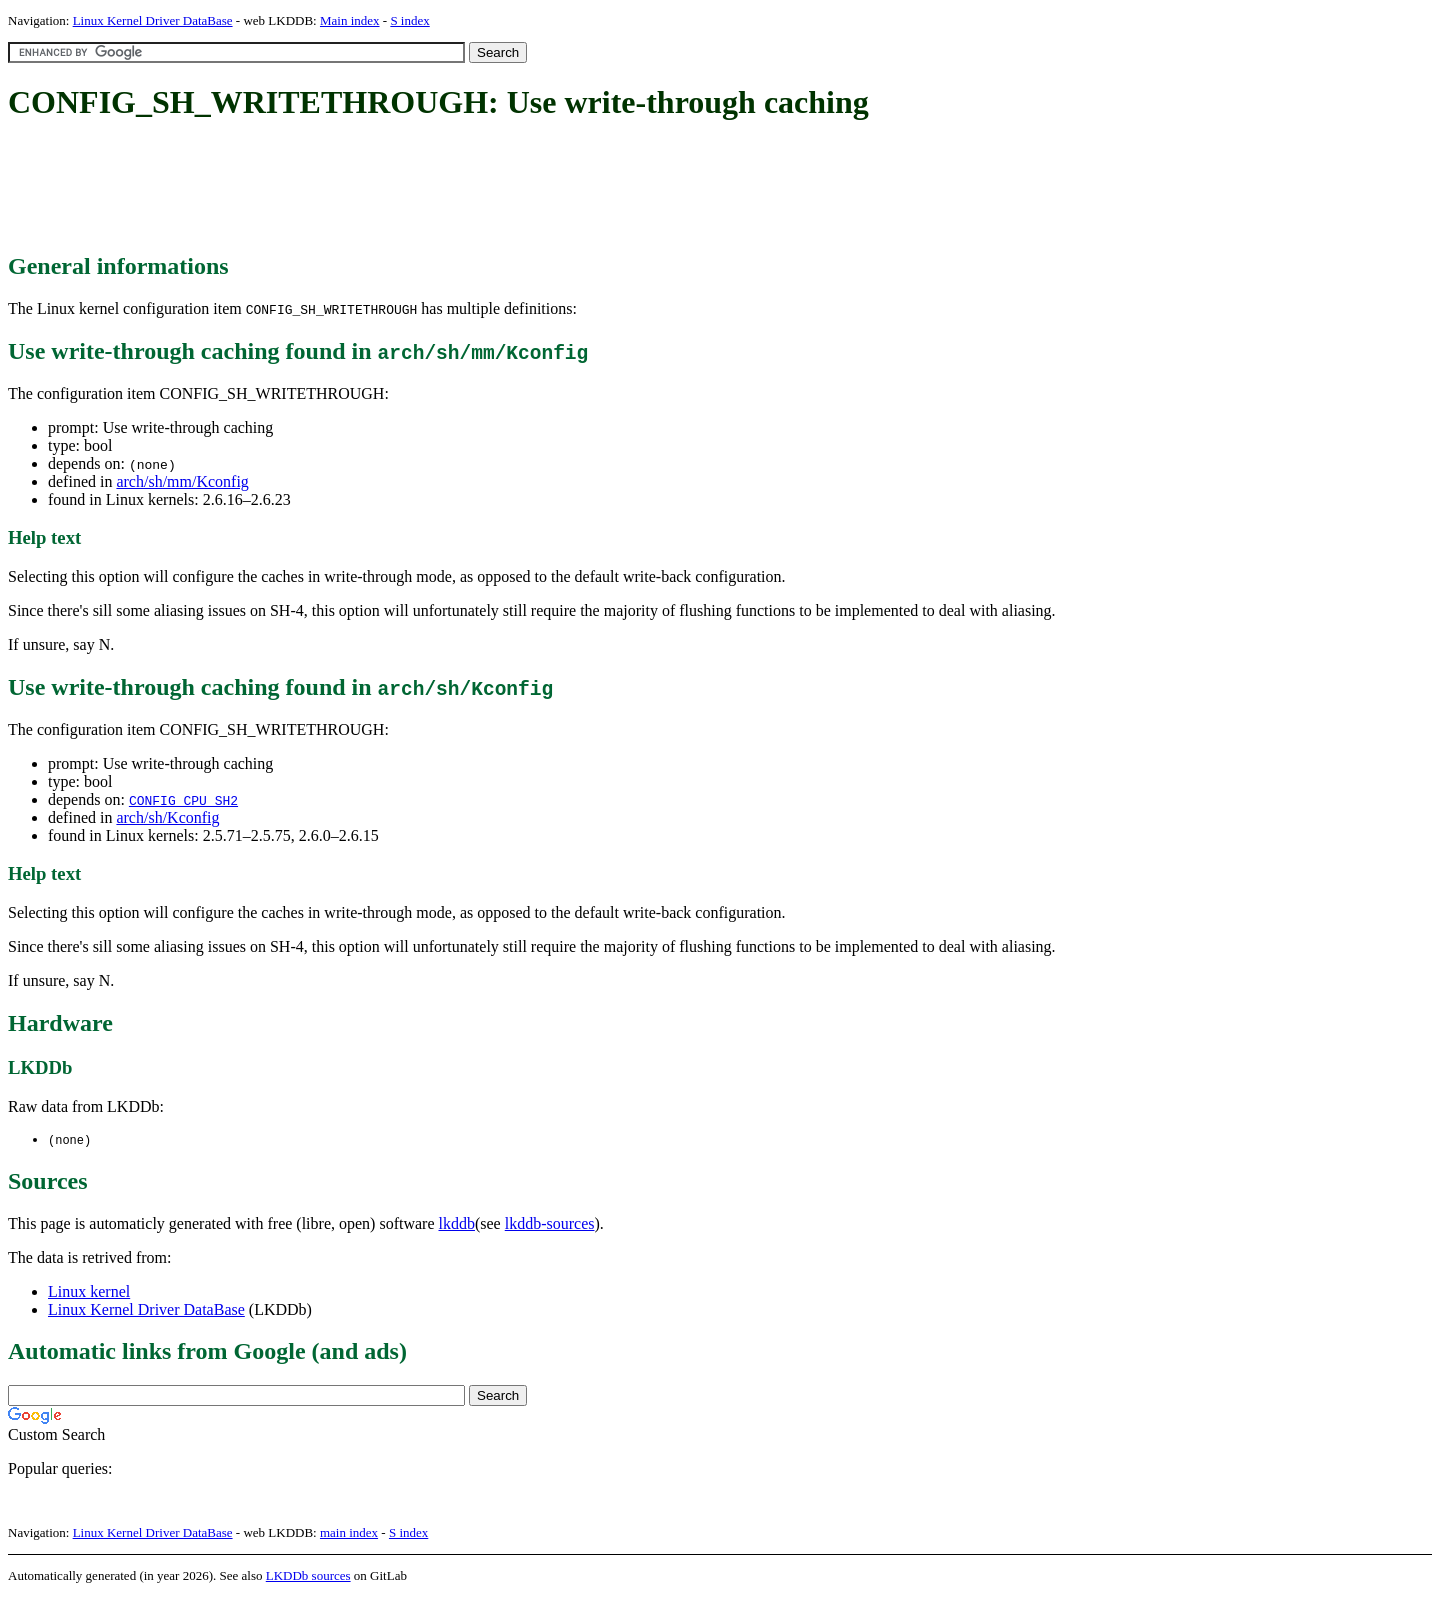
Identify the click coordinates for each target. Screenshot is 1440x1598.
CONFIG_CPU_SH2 (183, 800)
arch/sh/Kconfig (167, 817)
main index (349, 1533)
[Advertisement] (372, 188)
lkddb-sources (550, 1224)
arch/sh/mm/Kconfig (182, 481)
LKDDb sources (308, 1576)
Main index (350, 20)
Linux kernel (89, 1292)
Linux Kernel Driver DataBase (153, 20)
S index (409, 20)
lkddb (457, 1224)
